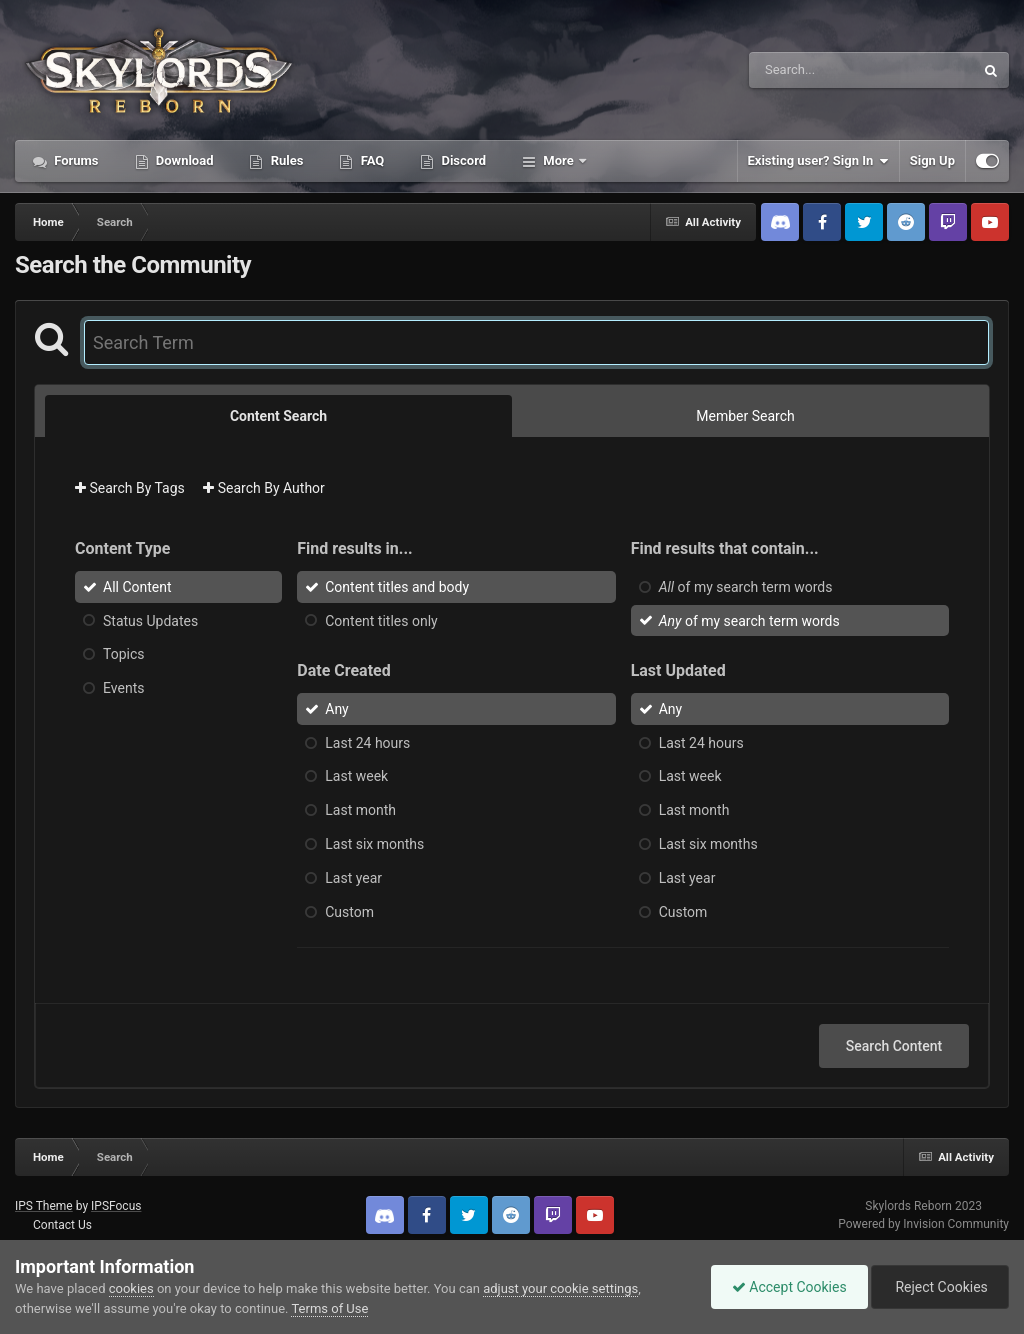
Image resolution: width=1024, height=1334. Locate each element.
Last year (353, 878)
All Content (137, 587)
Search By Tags (130, 488)
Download (183, 160)
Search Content (894, 1046)
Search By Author (264, 488)
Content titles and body (397, 587)
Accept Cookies (789, 1287)
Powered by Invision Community (923, 1224)
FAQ (370, 160)
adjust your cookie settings (560, 1288)
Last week (356, 776)
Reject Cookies (940, 1287)
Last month (360, 810)
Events (123, 688)
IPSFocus (116, 1206)
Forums (75, 160)
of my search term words (746, 587)
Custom (349, 911)
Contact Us (62, 1225)
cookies (131, 1288)
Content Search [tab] (278, 416)
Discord (462, 160)
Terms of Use (329, 1308)
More (558, 160)
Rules (285, 160)
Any (337, 709)
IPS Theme (44, 1206)
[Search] (811, 70)
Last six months (374, 844)
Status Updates (150, 620)
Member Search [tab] (745, 416)
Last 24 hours (367, 742)
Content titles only (381, 620)
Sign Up (932, 160)
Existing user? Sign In (818, 161)
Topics (123, 654)
